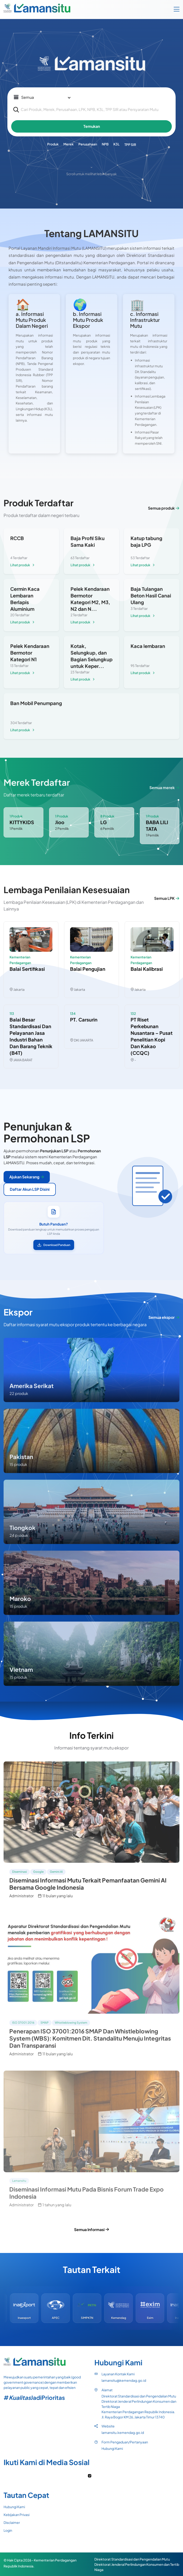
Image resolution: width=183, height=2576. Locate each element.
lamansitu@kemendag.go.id (124, 2380)
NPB (105, 144)
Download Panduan (53, 1245)
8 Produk (107, 816)
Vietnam (21, 1673)
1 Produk (16, 816)
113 (12, 1013)
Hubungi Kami (112, 2448)
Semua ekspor (163, 1317)
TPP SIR (130, 144)
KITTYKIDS (22, 822)
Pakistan (21, 1460)
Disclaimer (12, 2522)
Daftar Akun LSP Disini (30, 1189)
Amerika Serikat (32, 1389)
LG (103, 822)
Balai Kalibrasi (147, 969)
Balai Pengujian (87, 969)
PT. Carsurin (83, 1019)
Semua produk (163, 512)
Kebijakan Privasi (17, 2514)
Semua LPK (166, 902)
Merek (68, 144)
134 (73, 1013)
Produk (53, 144)
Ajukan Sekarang (26, 1176)
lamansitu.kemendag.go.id (123, 2432)
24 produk (19, 1539)
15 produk (18, 1468)
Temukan (91, 126)
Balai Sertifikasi (27, 969)
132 (133, 1013)
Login (8, 2530)
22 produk (19, 1397)
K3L (116, 144)
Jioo (59, 822)
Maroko (20, 1602)
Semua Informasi (91, 2229)
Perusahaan (87, 144)
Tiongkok (23, 1531)
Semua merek (164, 791)
